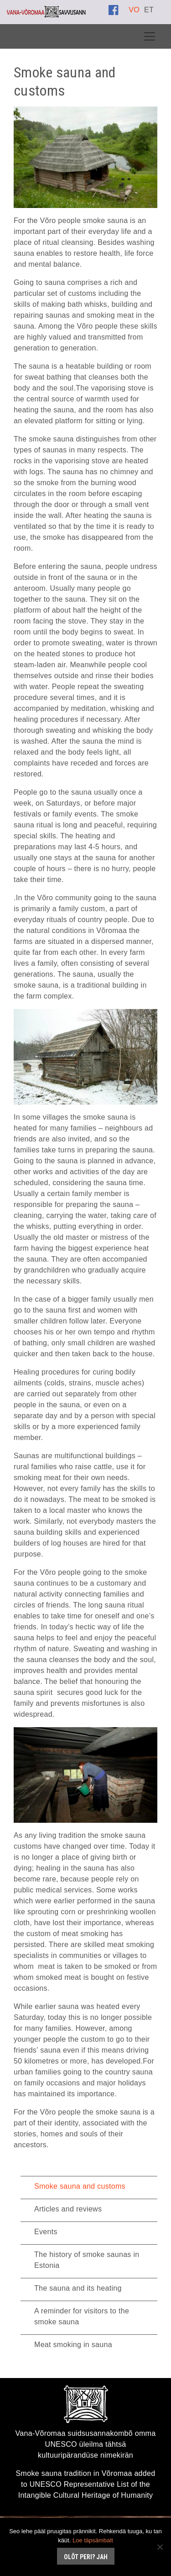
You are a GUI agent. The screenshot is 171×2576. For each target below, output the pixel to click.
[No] (159, 2546)
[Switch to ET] (149, 10)
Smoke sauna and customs (79, 2186)
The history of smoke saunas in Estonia (86, 2260)
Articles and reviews (68, 2209)
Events (45, 2232)
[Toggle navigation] (149, 36)
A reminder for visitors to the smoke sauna (81, 2316)
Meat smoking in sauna (73, 2344)
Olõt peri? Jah (86, 2557)
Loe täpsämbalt (93, 2540)
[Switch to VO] (134, 10)
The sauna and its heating (78, 2288)
